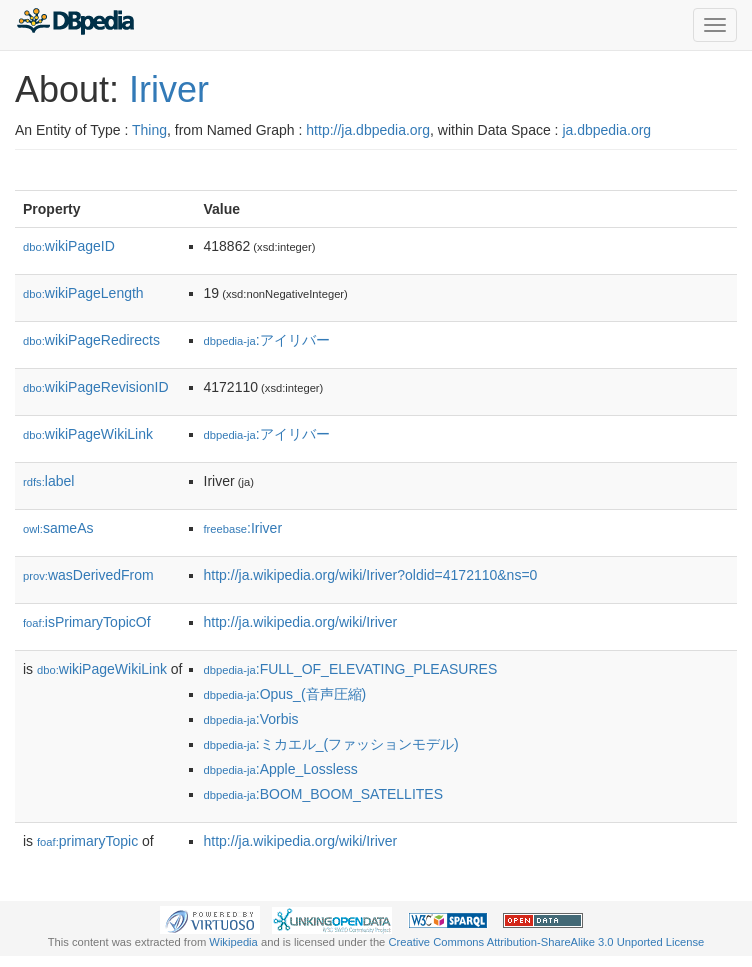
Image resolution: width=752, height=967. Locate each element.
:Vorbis (251, 719)
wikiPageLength (83, 293)
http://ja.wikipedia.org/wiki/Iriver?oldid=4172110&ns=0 (371, 575)
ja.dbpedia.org (606, 130)
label (48, 481)
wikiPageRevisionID (96, 387)
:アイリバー (267, 340)
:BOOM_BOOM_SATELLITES (324, 794)
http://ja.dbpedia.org (368, 130)
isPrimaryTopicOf (87, 622)
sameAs (58, 528)
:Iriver (243, 528)
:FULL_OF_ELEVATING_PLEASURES (351, 669)
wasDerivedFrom (88, 575)
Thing (149, 130)
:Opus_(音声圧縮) (285, 694)
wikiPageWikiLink (88, 434)
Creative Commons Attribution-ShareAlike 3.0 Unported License (546, 942)
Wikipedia (233, 942)
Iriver (169, 89)
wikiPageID (69, 246)
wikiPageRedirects (91, 340)
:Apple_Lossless (281, 769)
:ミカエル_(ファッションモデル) (331, 744)
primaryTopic (87, 841)
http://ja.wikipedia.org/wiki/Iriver (301, 622)
